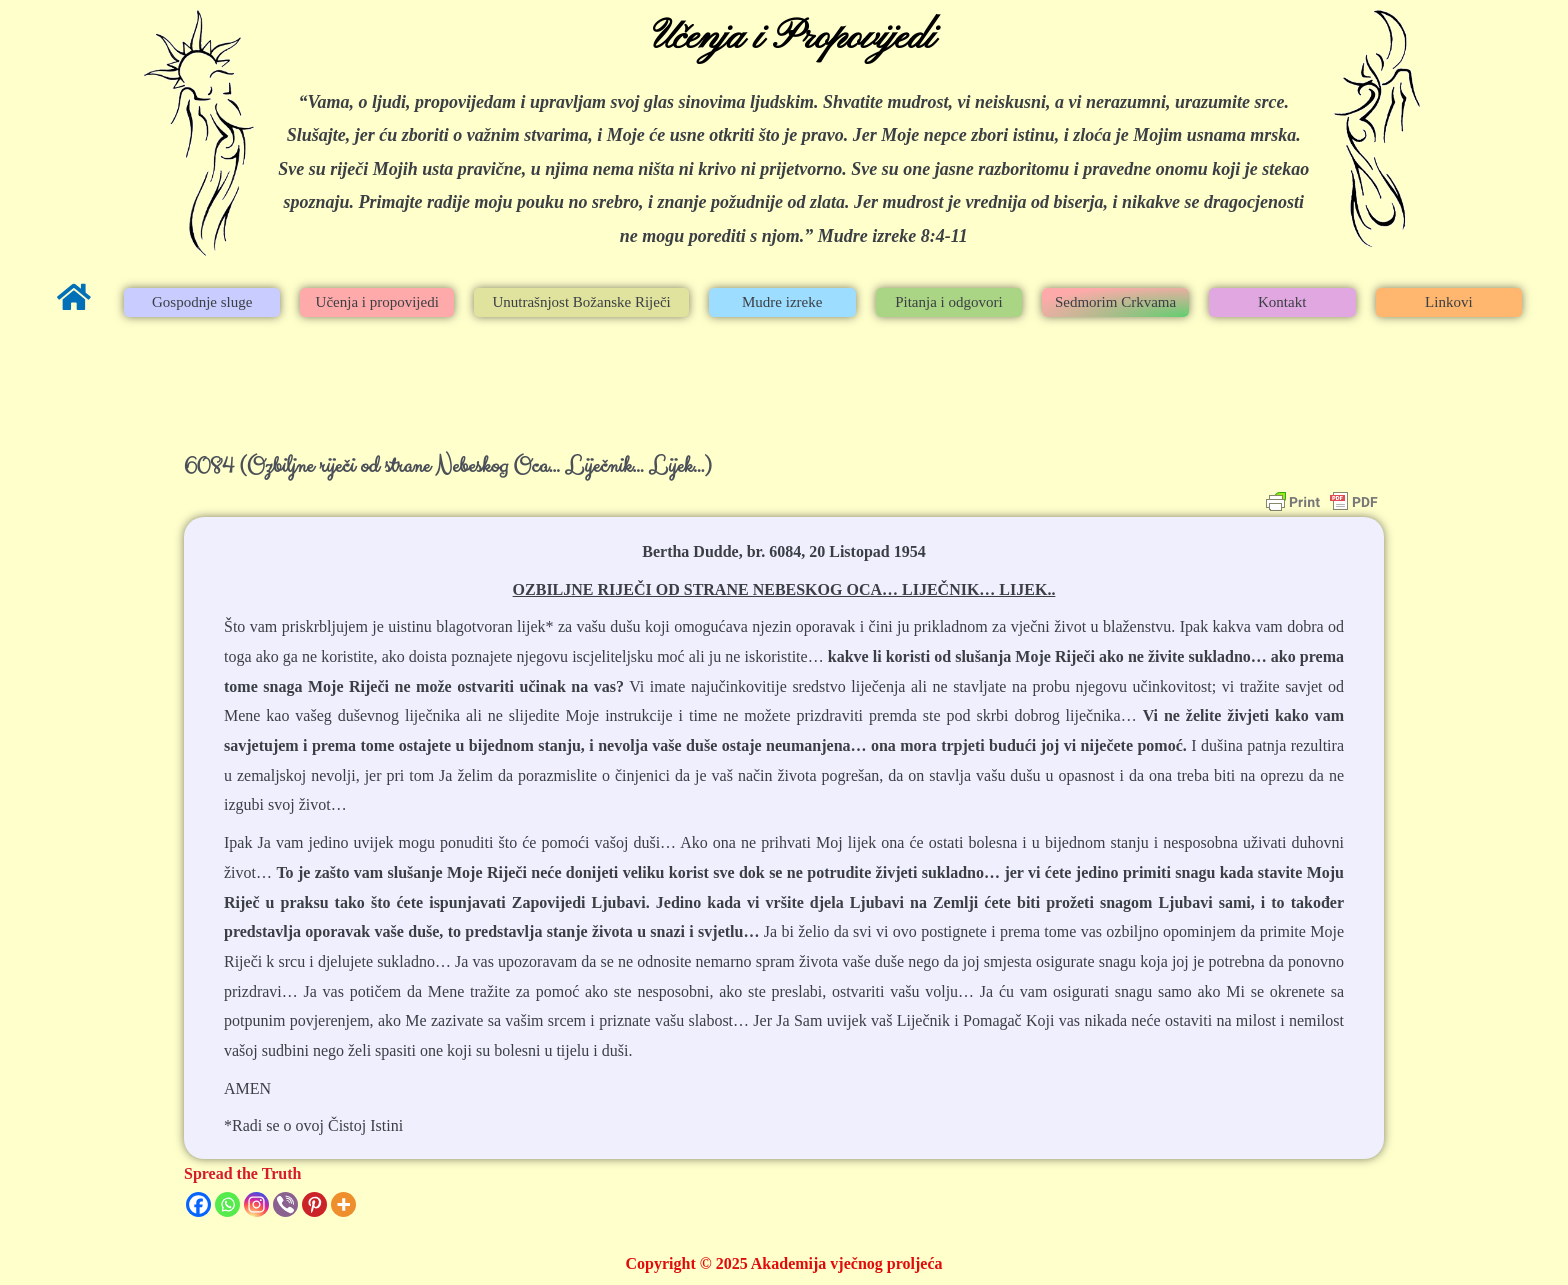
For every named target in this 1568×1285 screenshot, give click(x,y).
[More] (343, 1204)
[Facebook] (198, 1204)
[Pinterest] (314, 1204)
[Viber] (285, 1204)
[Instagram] (256, 1204)
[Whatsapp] (227, 1204)
